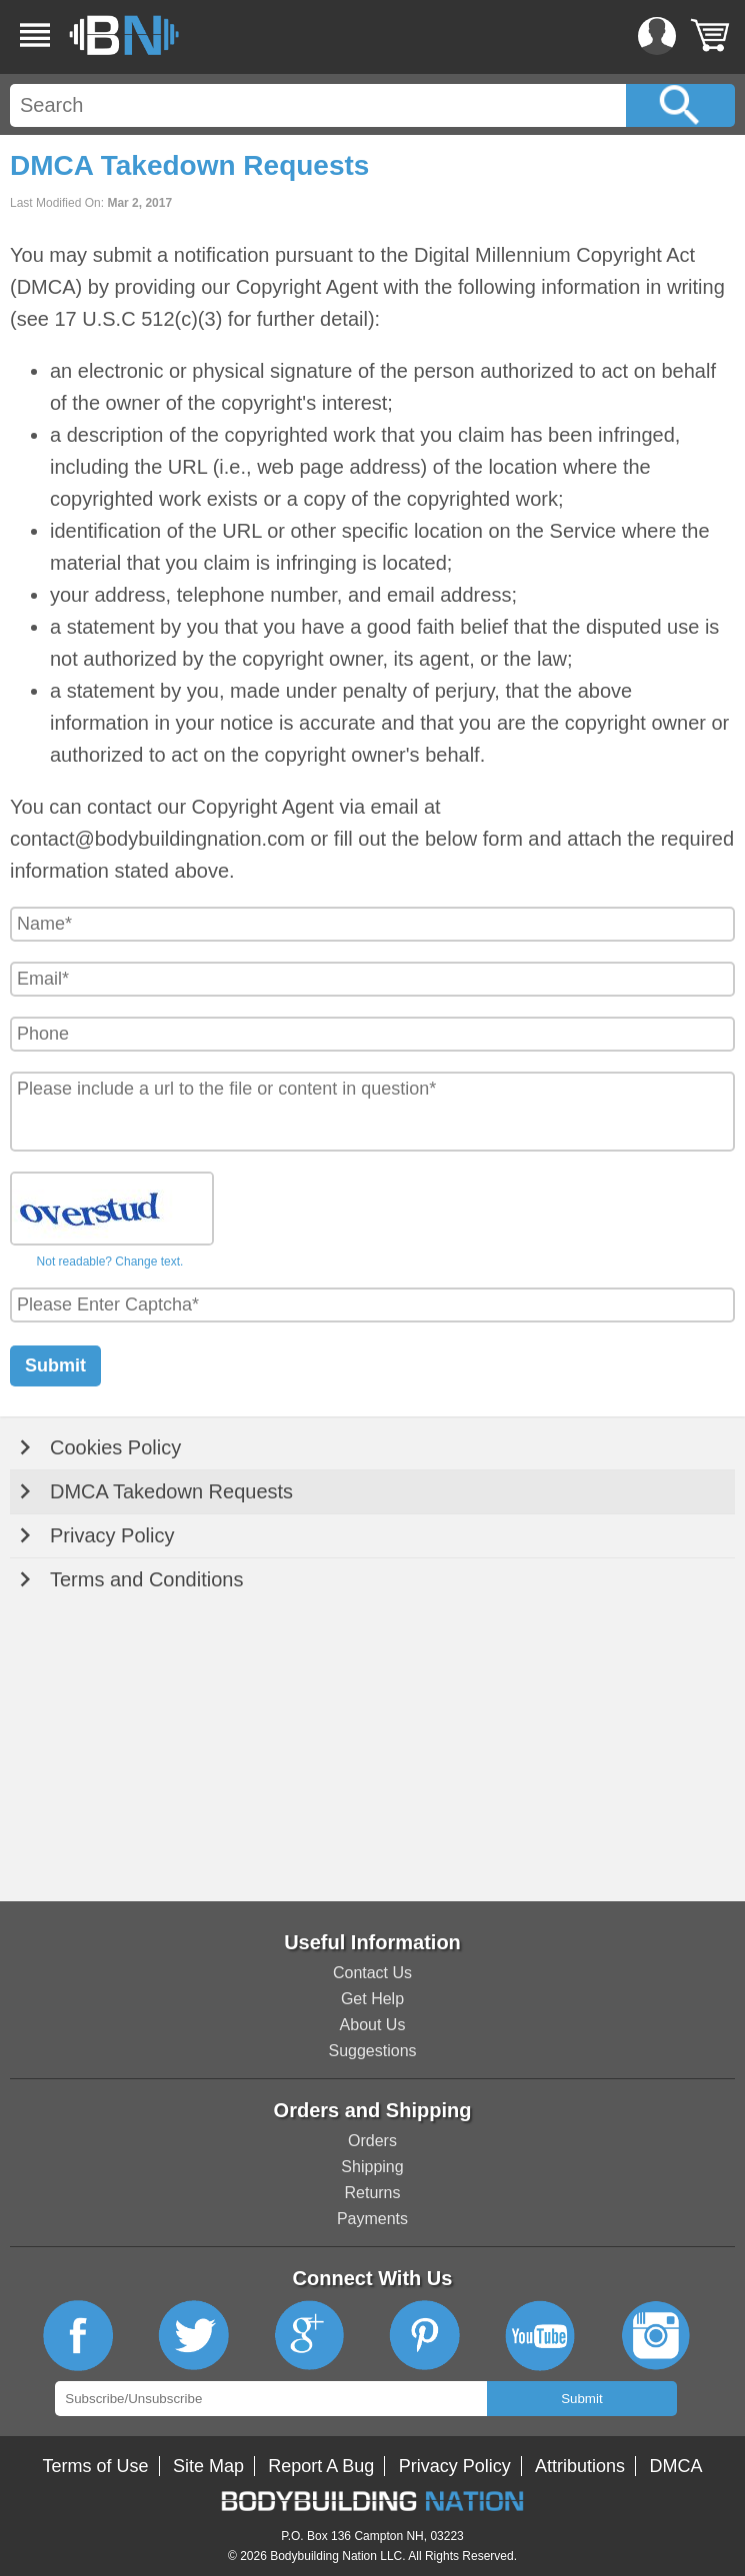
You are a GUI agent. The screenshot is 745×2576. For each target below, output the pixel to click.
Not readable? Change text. (110, 1262)
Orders (372, 2140)
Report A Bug (321, 2466)
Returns (372, 2192)
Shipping (372, 2166)
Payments (372, 2218)
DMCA (675, 2466)
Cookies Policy (115, 1447)
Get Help (372, 1998)
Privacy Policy (112, 1535)
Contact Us (372, 1972)
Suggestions (372, 2050)
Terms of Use (96, 2466)
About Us (373, 2024)
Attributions (580, 2466)
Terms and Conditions (146, 1579)
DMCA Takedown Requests (171, 1491)
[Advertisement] (372, 1751)
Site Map (208, 2466)
